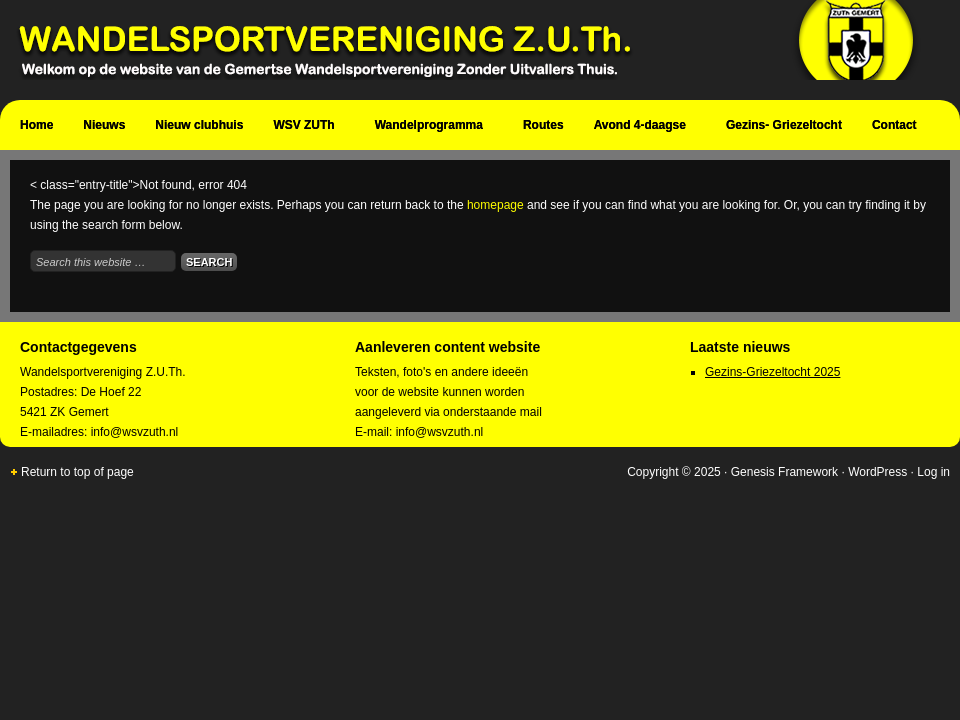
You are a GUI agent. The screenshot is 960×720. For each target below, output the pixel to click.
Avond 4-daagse (642, 128)
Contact (897, 128)
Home (36, 125)
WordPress (877, 472)
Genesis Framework (784, 472)
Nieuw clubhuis (199, 125)
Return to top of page (77, 472)
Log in (933, 472)
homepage (495, 205)
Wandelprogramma (431, 128)
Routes (543, 125)
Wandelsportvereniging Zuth (470, 50)
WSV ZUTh (306, 128)
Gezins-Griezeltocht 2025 (772, 372)
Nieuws (104, 125)
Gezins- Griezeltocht (784, 125)
